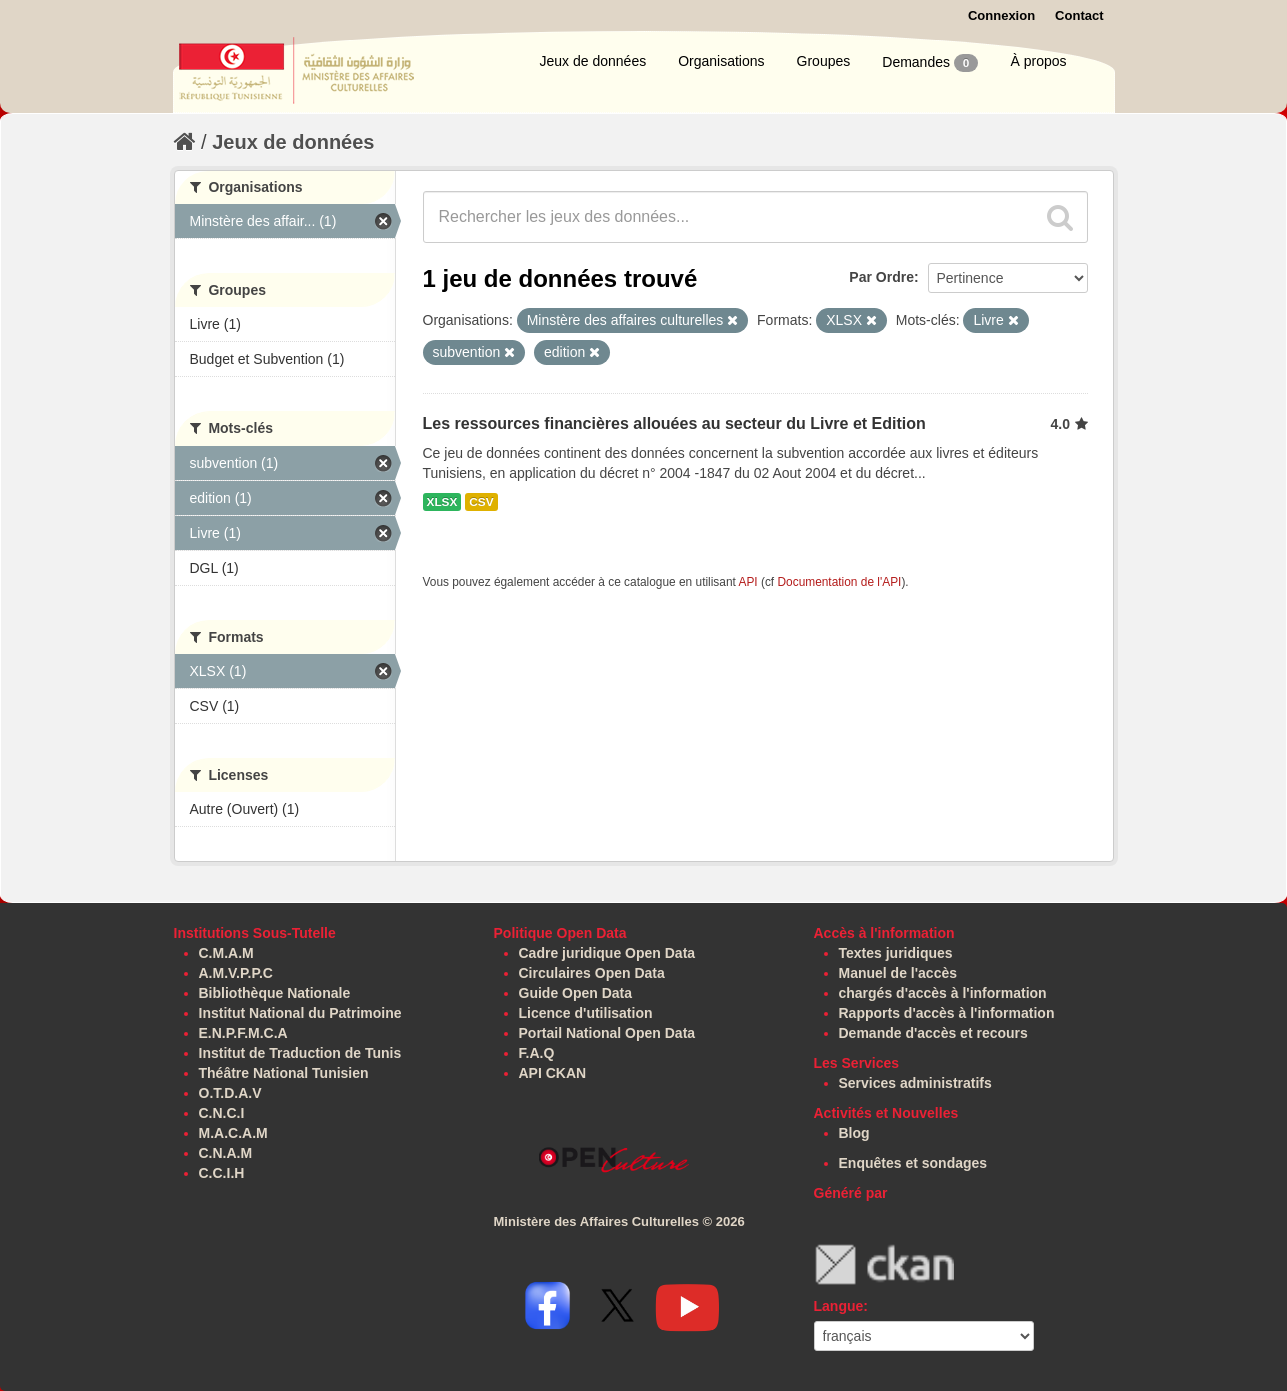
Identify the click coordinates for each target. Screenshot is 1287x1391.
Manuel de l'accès (898, 973)
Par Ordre (881, 277)
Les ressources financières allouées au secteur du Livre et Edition (674, 423)
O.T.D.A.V (230, 1093)
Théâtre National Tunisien (284, 1073)
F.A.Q (537, 1053)
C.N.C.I (222, 1113)
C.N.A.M (226, 1153)
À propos (1038, 61)
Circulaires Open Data (592, 973)
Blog (854, 1133)
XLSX (442, 502)
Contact (1079, 15)
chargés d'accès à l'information (943, 993)
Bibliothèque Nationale (275, 993)
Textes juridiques (896, 953)
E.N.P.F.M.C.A (243, 1033)
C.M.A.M (226, 953)
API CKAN (553, 1073)
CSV (481, 502)
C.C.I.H (222, 1173)
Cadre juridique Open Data (607, 953)
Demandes (930, 63)
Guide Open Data (576, 993)
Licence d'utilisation (586, 1013)
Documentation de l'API (839, 582)
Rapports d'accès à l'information (947, 1013)
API (747, 582)
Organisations (721, 61)
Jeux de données (593, 61)
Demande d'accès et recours (933, 1033)
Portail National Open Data (607, 1033)
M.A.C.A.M (233, 1133)
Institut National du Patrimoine (300, 1013)
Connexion (1001, 15)
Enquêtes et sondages (913, 1163)
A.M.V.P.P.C (236, 973)
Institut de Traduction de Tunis (300, 1053)
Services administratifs (915, 1083)
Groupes (824, 61)
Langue (839, 1306)
